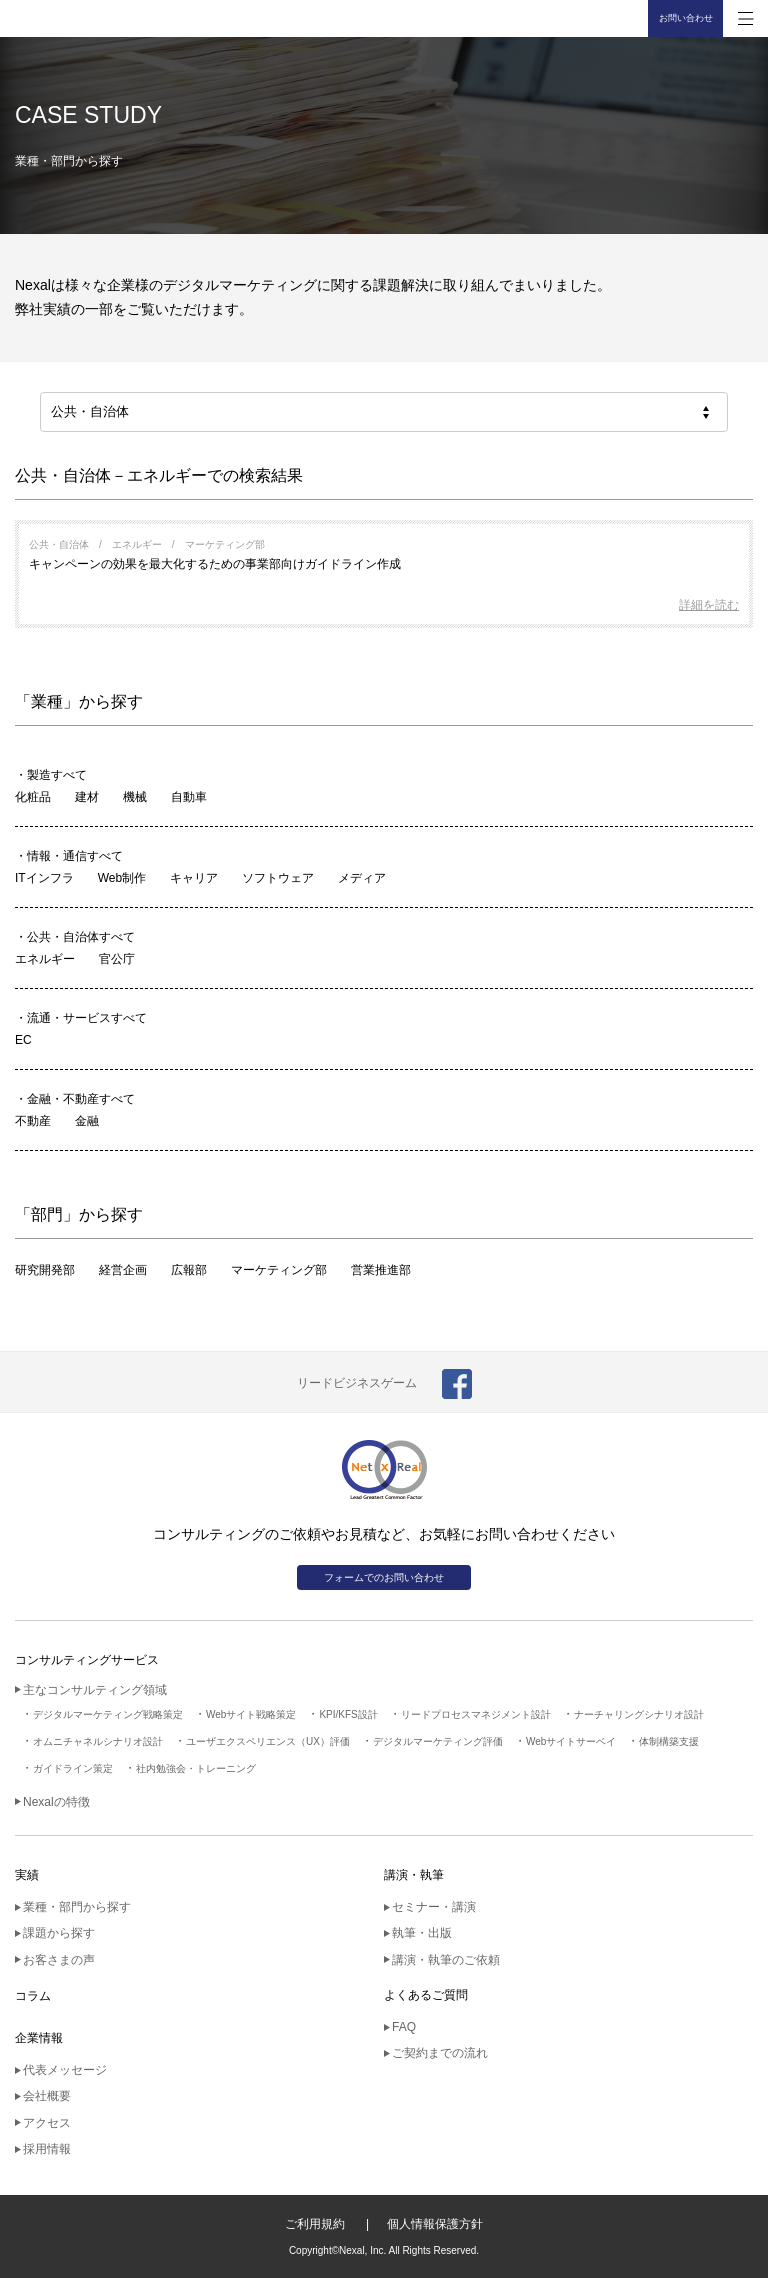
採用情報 (47, 2149)
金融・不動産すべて (81, 1099)
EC (23, 1040)
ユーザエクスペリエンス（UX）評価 (268, 1741)
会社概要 (47, 2096)
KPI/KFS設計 (348, 1714)
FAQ (404, 2027)
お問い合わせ (686, 18)
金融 (87, 1121)
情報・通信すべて (75, 856)
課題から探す (59, 1933)
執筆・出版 (422, 1933)
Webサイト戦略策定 (251, 1714)
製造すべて (57, 775)
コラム (33, 1996)
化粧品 (33, 797)
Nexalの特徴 (56, 1802)
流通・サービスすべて (87, 1018)
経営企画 (123, 1270)
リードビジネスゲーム (357, 1383)
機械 (135, 797)
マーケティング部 (279, 1270)
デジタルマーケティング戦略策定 (108, 1714)
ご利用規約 (315, 2224)
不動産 (33, 1121)
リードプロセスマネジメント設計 (476, 1714)
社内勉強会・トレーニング (196, 1768)
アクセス (47, 2123)
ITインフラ (44, 878)
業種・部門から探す (77, 1907)
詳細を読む (709, 605)
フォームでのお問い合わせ (384, 1577)
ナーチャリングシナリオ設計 (639, 1714)
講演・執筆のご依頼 (446, 1960)
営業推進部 (381, 1270)
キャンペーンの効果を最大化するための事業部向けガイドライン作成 (215, 564)
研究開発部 (45, 1270)
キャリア (194, 878)
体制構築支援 (669, 1741)
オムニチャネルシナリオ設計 (98, 1741)
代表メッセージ (65, 2070)
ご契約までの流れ (440, 2053)
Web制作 (122, 878)
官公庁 (117, 959)
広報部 (189, 1270)
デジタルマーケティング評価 (438, 1741)
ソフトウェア (278, 878)
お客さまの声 (59, 1960)
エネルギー (45, 959)
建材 (87, 797)
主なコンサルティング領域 (95, 1690)
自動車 (189, 797)
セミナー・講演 (434, 1907)
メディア (362, 878)
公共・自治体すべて (81, 937)
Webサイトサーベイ (571, 1741)
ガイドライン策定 (73, 1768)
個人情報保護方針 (435, 2224)
